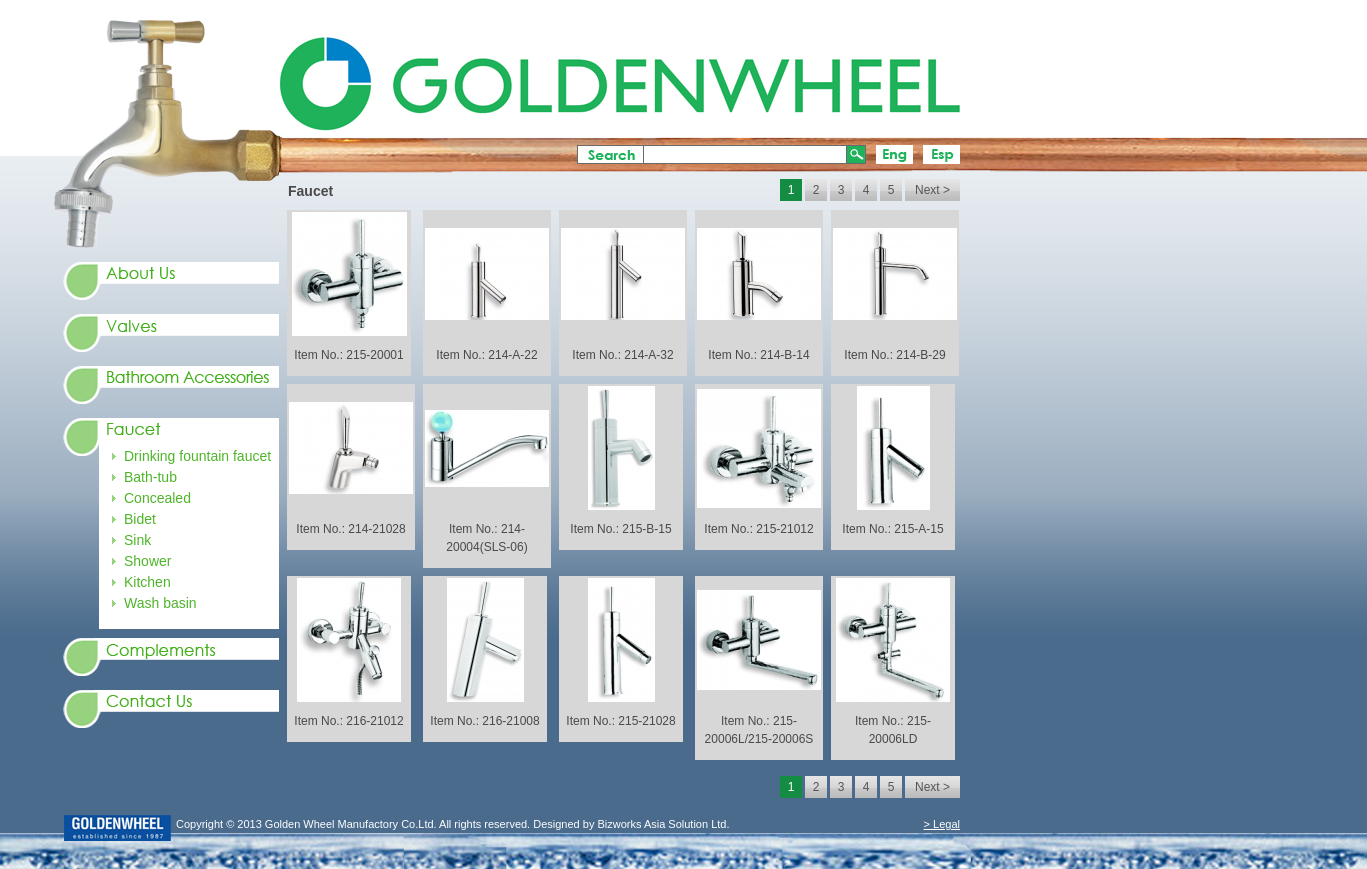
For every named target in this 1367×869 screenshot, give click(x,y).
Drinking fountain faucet (197, 456)
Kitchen (147, 582)
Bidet (140, 519)
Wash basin (160, 603)
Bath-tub (150, 477)
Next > (932, 190)
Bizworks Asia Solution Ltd (660, 824)
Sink (137, 540)
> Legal (942, 824)
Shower (147, 561)
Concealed (157, 498)
